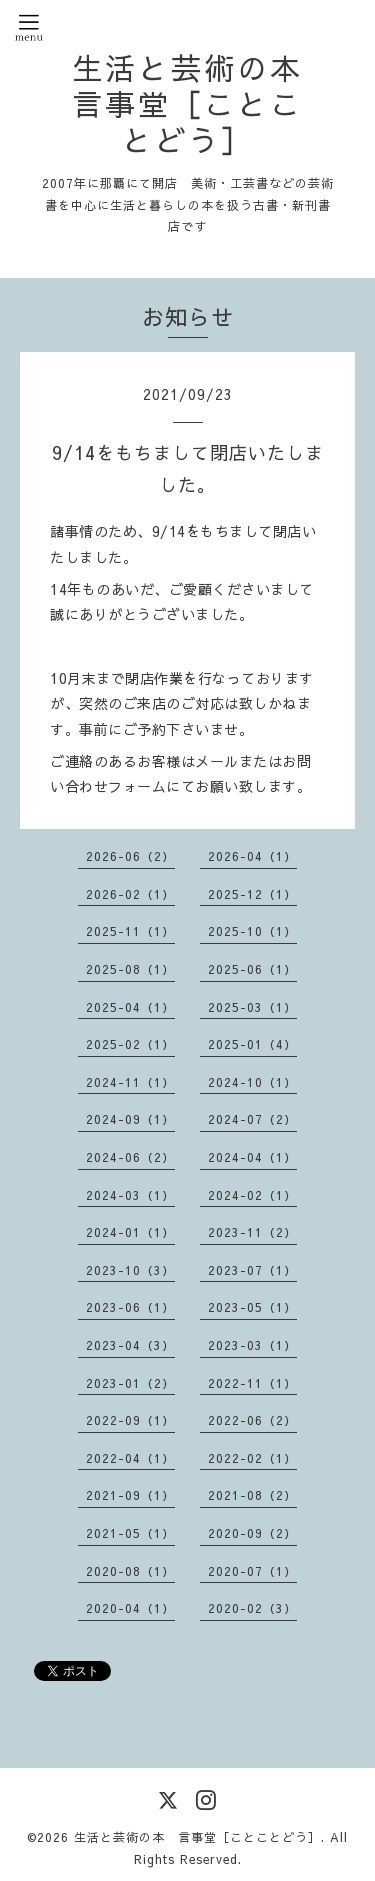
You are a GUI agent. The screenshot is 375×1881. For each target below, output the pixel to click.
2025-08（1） (130, 969)
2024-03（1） (130, 1195)
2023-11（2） (252, 1232)
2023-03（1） (252, 1345)
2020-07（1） (252, 1571)
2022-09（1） (130, 1420)
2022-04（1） (130, 1458)
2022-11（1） (252, 1383)
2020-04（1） (130, 1608)
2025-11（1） (130, 931)
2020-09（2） (252, 1533)
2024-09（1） (130, 1119)
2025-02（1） (130, 1044)
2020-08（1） (130, 1571)
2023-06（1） (130, 1307)
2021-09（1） (130, 1495)
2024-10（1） (252, 1082)
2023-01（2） (130, 1383)
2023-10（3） (130, 1270)
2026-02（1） (130, 894)
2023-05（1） (252, 1307)
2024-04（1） (252, 1157)
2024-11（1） (130, 1082)
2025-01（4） (252, 1044)
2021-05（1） (130, 1533)
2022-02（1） (252, 1458)
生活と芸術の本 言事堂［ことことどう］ (187, 103)
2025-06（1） (252, 969)
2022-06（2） (252, 1420)
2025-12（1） (252, 894)
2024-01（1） (130, 1232)
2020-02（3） (252, 1608)
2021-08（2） (252, 1495)
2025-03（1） (252, 1007)
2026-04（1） (252, 856)
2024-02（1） (252, 1195)
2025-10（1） (252, 931)
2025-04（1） (130, 1007)
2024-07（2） (252, 1119)
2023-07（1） (252, 1270)
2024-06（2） (130, 1157)
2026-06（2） (130, 856)
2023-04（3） (130, 1345)
